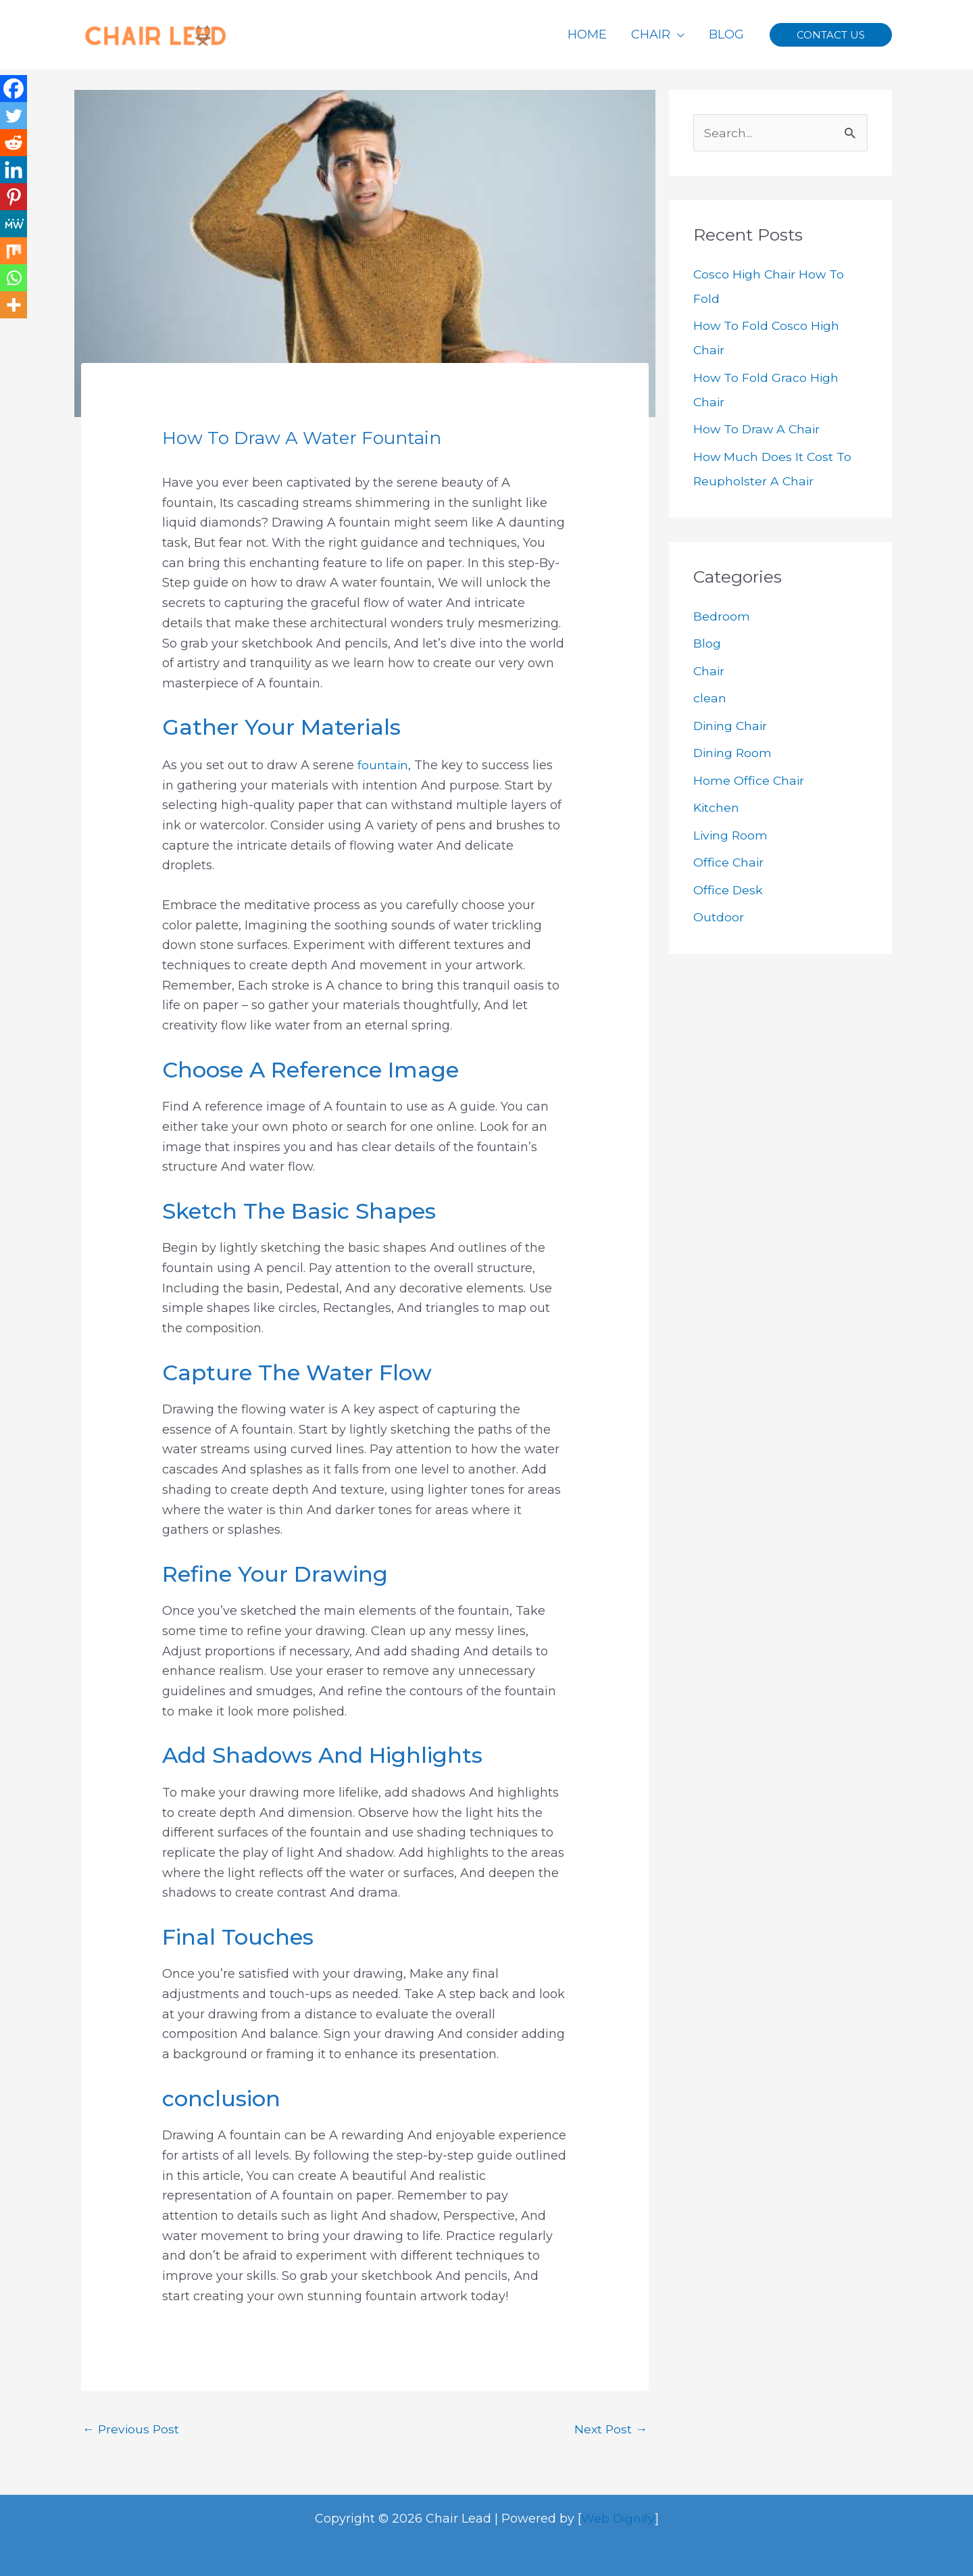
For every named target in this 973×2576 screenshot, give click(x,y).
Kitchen (717, 808)
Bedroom (721, 616)
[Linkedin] (13, 169)
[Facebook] (13, 88)
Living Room (731, 835)
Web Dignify (617, 2517)
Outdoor (718, 917)
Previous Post (131, 2428)
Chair (709, 671)
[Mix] (13, 250)
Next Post (610, 2428)
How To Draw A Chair (758, 429)
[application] (677, 34)
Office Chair (729, 863)
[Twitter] (13, 115)
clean (709, 698)
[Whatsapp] (13, 277)
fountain (383, 764)
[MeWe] (13, 223)
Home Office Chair (749, 780)
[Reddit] (13, 142)
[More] (13, 304)
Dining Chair (731, 726)
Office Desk (728, 890)
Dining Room (733, 753)
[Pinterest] (13, 196)
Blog (707, 644)
